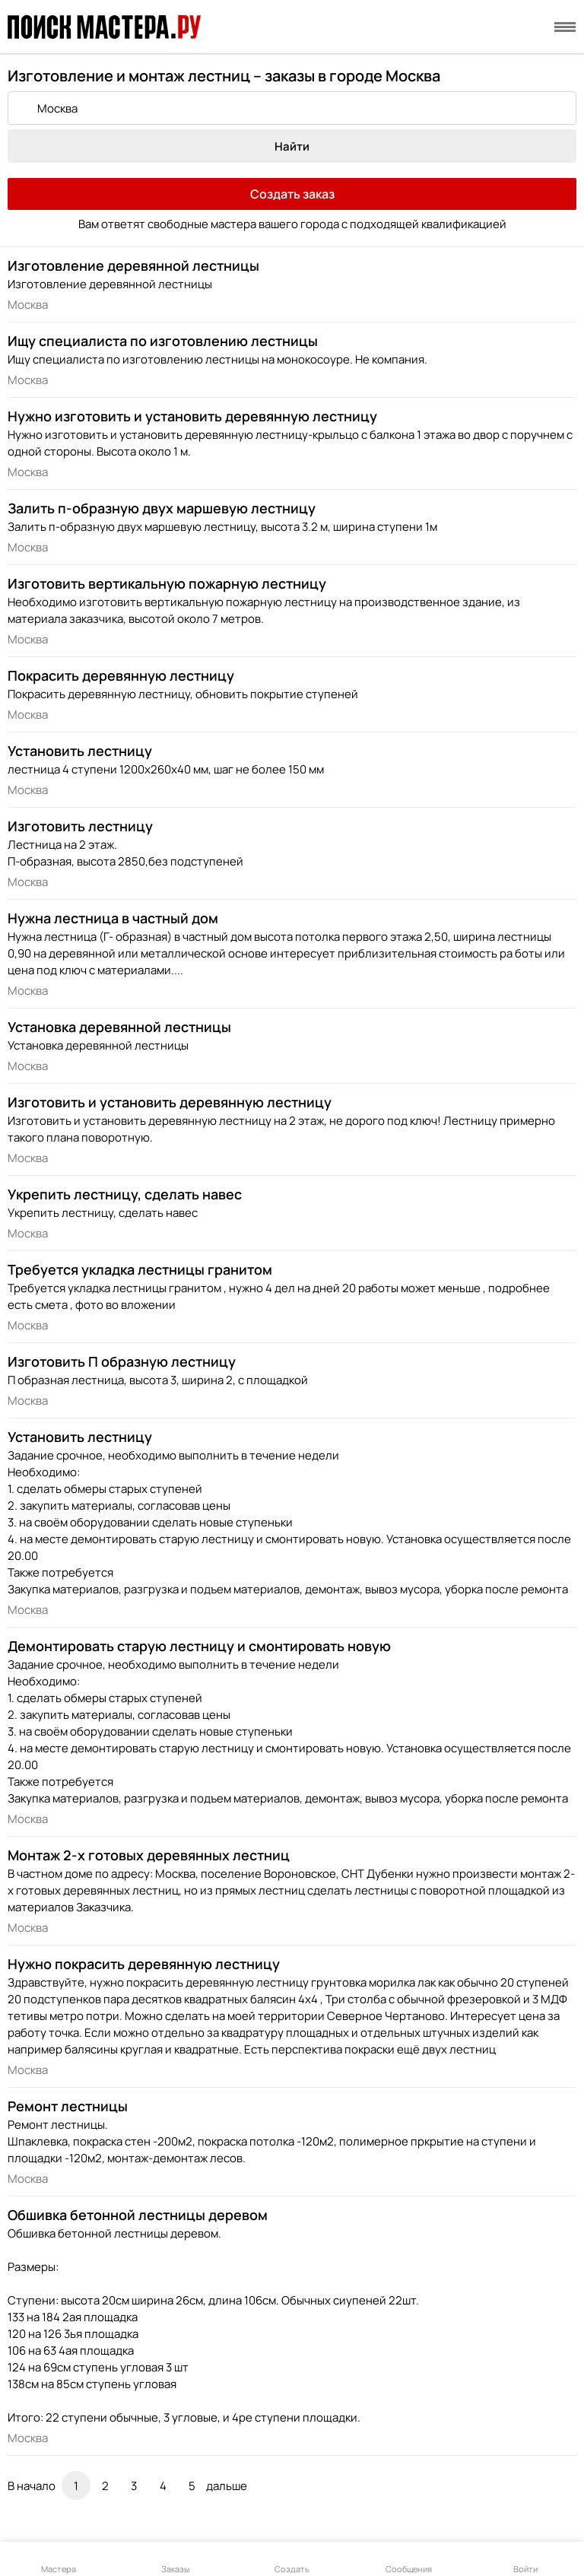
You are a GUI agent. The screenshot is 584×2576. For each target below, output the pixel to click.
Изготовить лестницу (80, 826)
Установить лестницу (80, 751)
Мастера (58, 2560)
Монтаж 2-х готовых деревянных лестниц (149, 1855)
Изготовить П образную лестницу (122, 1361)
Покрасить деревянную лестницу (121, 675)
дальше (226, 2486)
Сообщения (409, 2560)
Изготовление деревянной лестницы (133, 265)
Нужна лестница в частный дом (113, 918)
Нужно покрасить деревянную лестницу (144, 1964)
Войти (525, 2560)
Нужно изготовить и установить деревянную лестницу (192, 416)
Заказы (175, 2560)
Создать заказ (292, 194)
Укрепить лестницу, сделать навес (125, 1194)
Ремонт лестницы (68, 2106)
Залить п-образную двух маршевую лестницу (162, 508)
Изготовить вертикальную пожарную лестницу (167, 583)
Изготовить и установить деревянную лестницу (170, 1102)
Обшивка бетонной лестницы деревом (138, 2215)
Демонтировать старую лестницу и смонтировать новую (199, 1646)
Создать (292, 2560)
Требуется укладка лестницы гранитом (140, 1269)
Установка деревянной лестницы (119, 1027)
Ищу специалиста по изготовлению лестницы (163, 341)
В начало (32, 2486)
